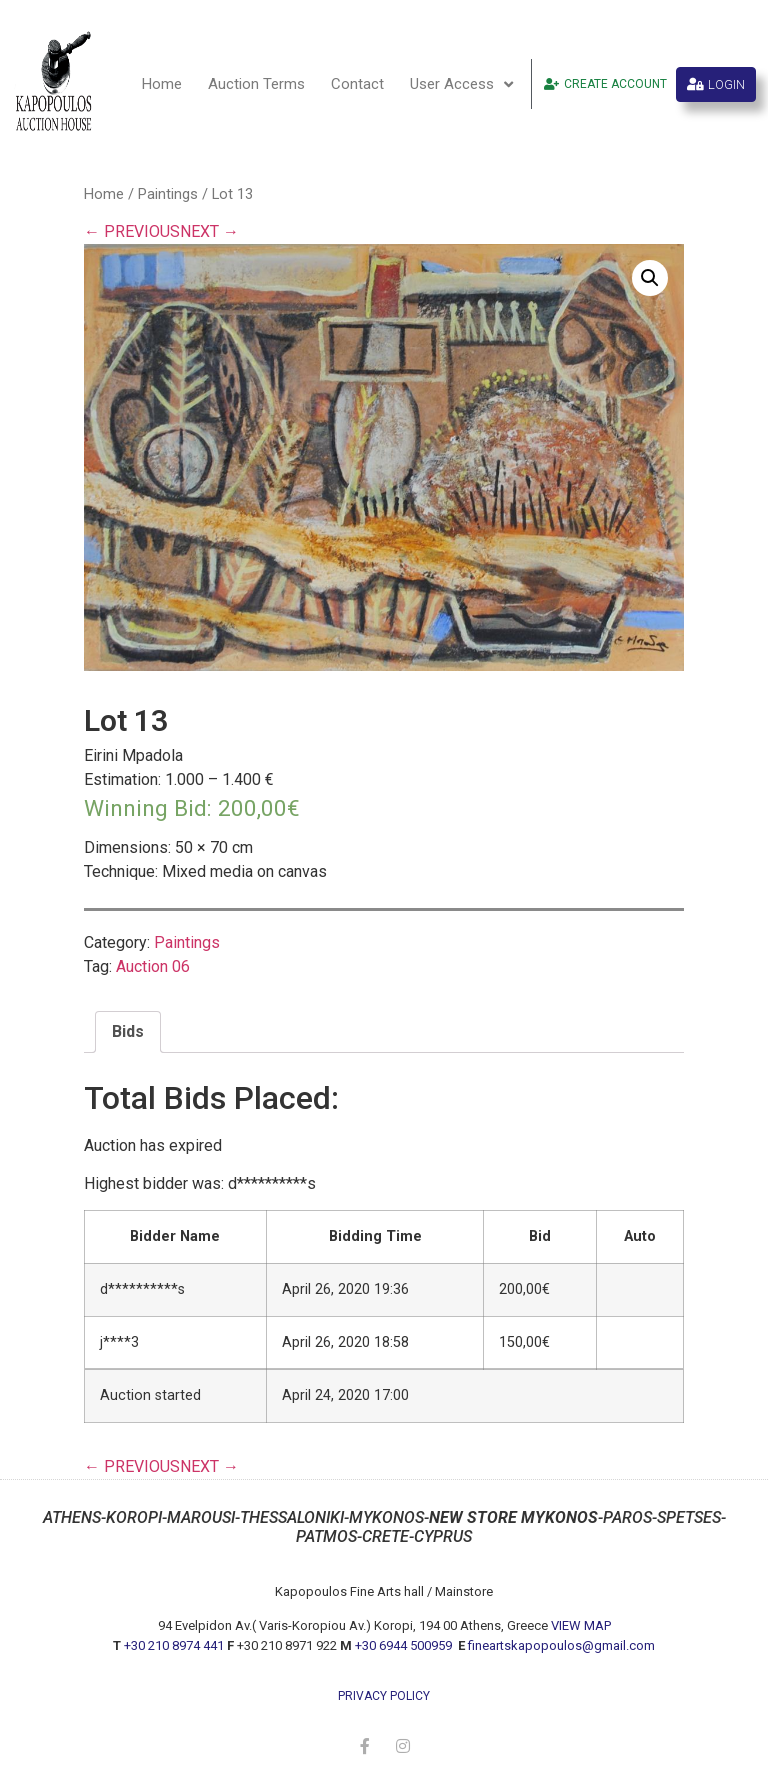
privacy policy (384, 1696)
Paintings (168, 194)
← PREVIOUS (132, 231)
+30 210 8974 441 (174, 1645)
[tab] (128, 1032)
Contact (357, 84)
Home (162, 84)
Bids (128, 1031)
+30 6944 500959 (405, 1645)
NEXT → (209, 231)
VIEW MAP (581, 1625)
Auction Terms (256, 84)
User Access (461, 84)
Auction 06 (153, 966)
